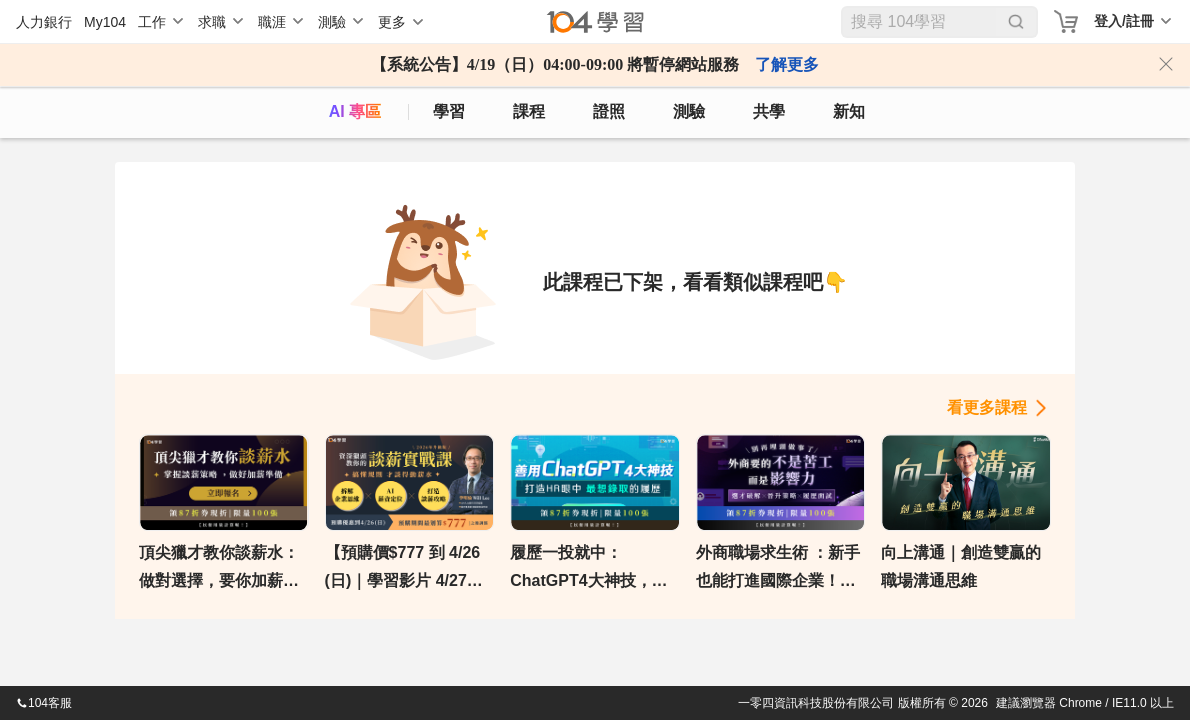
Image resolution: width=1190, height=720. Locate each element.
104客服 (44, 703)
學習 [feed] (449, 111)
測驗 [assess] (689, 111)
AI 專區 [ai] (355, 111)
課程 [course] (529, 111)
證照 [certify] (609, 111)
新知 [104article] (849, 111)
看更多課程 (987, 407)
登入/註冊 (1124, 21)
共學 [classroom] (769, 111)
